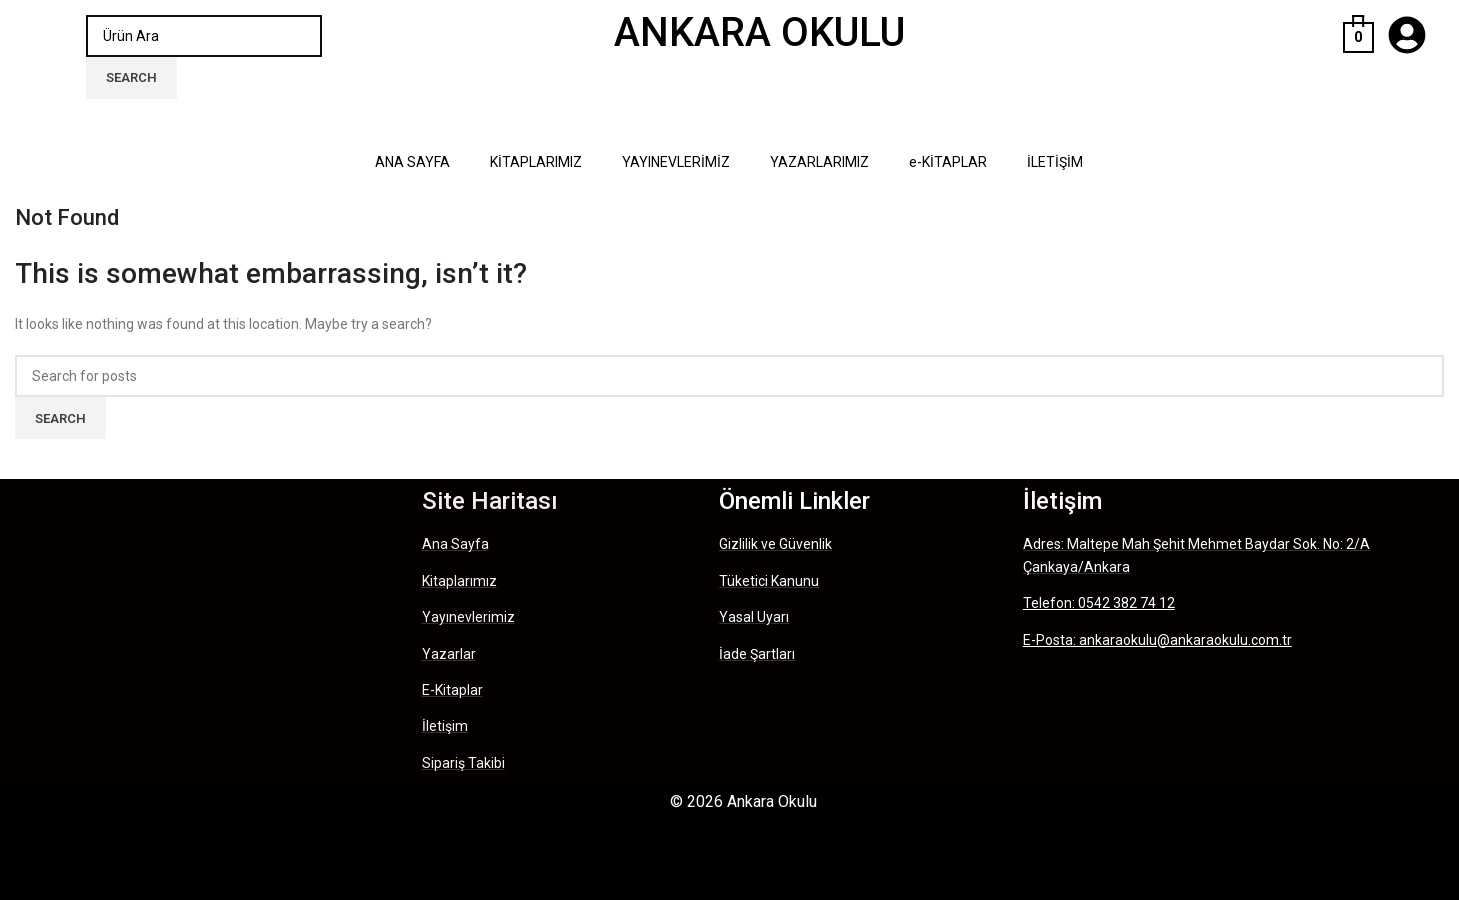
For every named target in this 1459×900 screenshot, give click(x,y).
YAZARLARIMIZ (819, 162)
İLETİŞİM (1055, 162)
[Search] (204, 36)
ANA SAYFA (412, 162)
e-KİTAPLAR (948, 162)
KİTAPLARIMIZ (536, 162)
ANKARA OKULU (759, 32)
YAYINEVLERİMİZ (676, 162)
